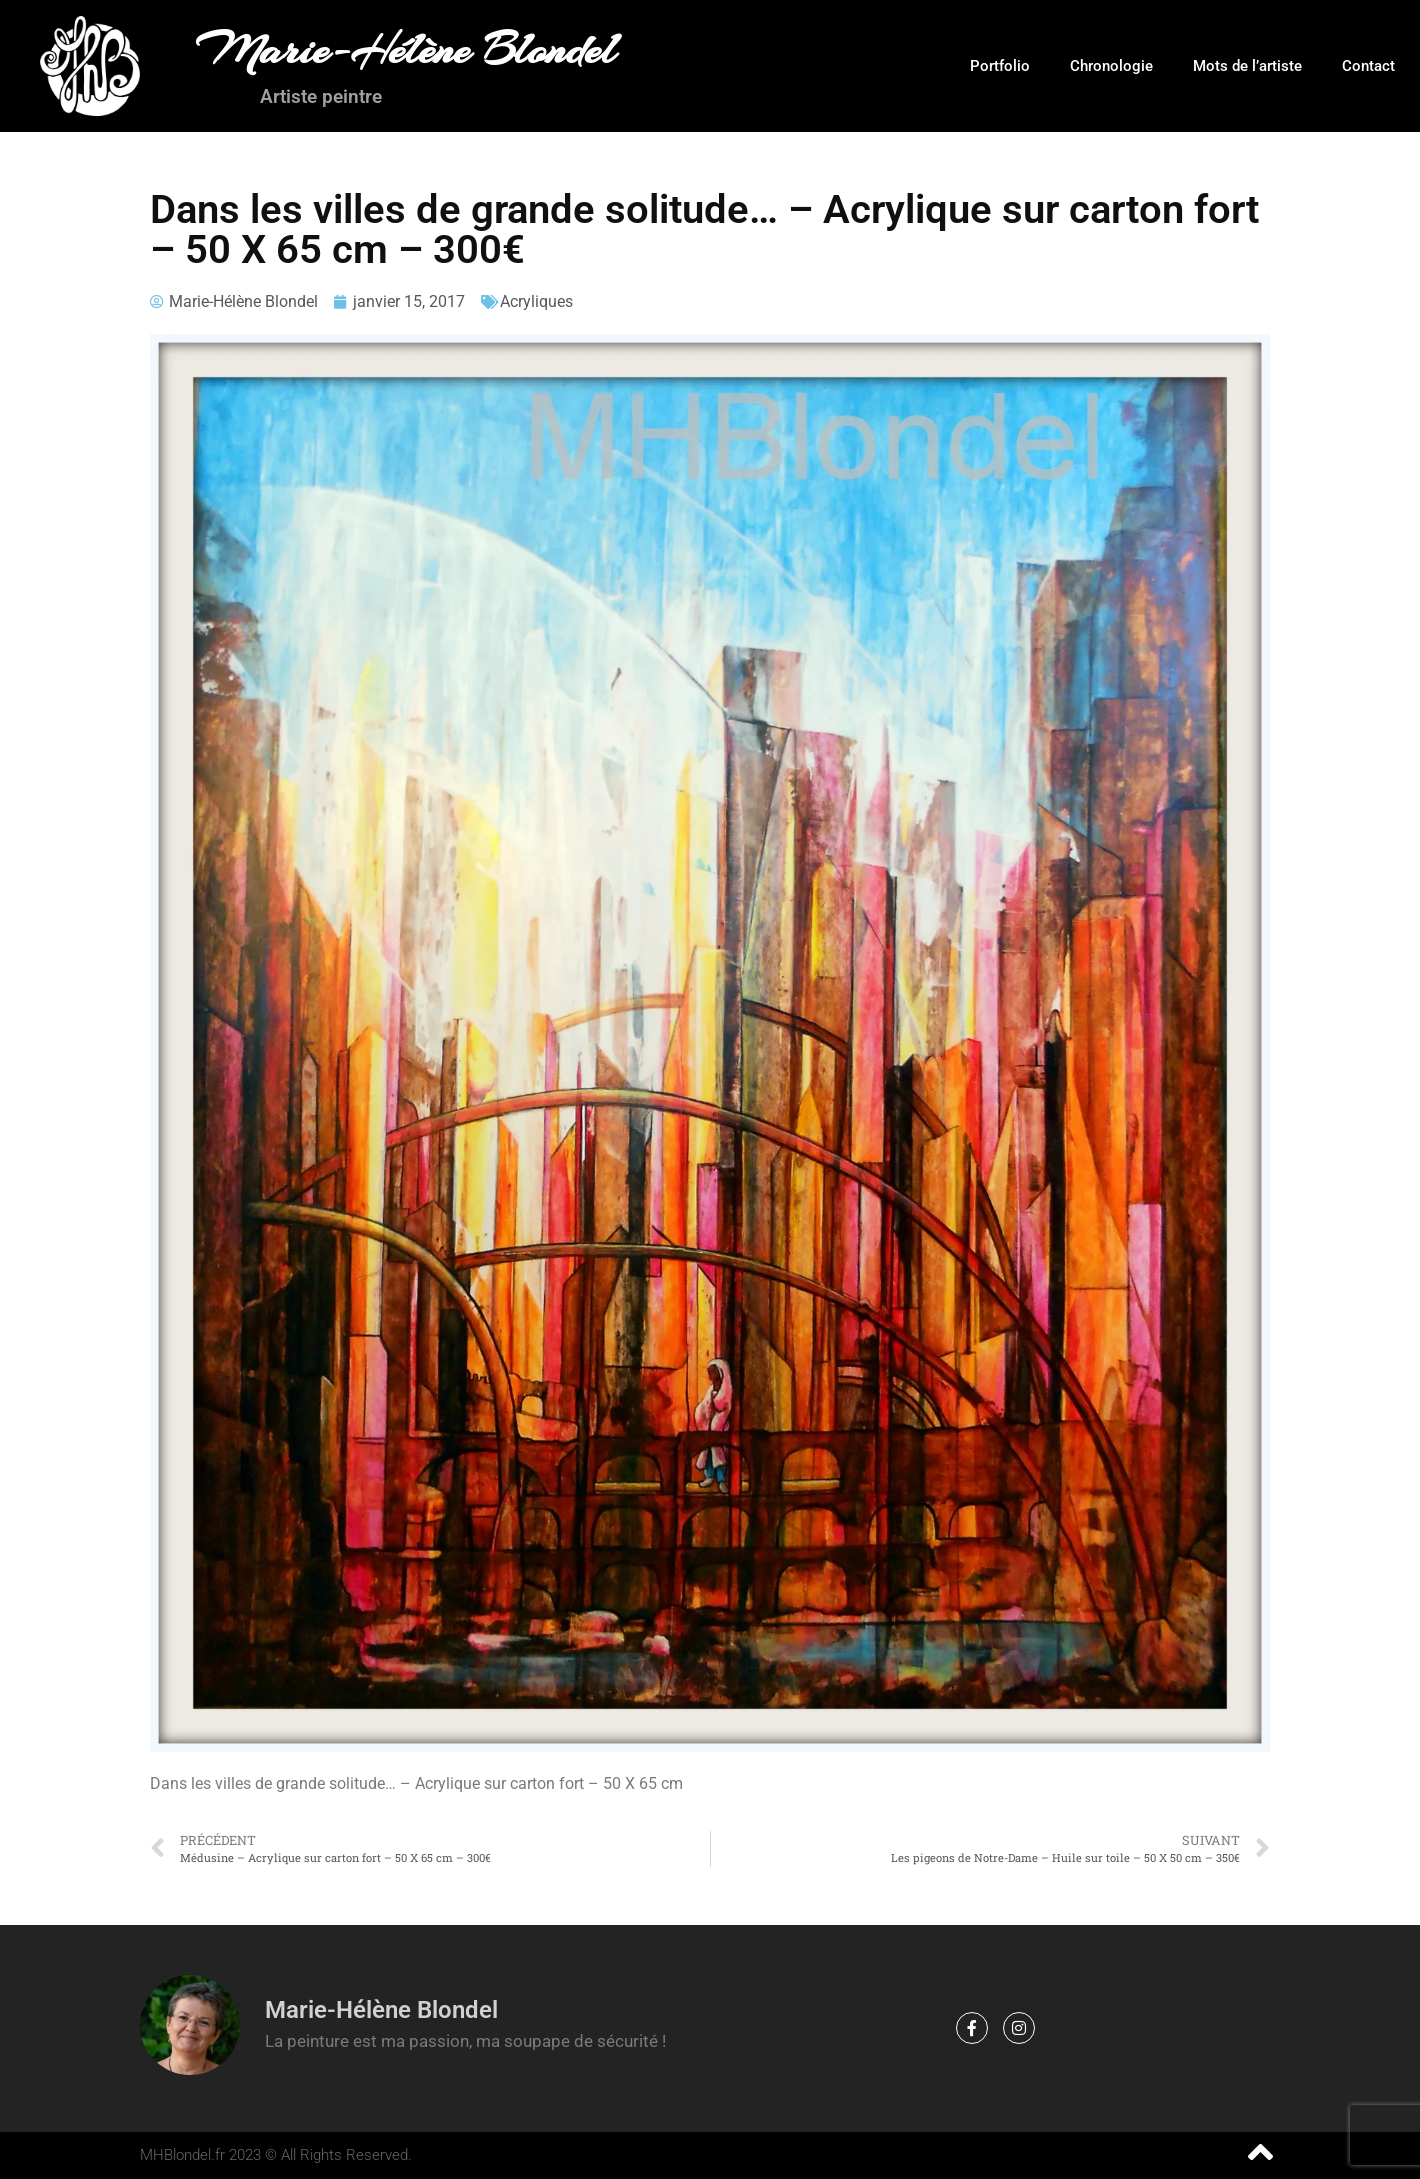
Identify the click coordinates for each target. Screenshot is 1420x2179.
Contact (1368, 66)
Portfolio (1000, 66)
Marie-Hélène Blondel (405, 50)
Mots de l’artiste (1247, 66)
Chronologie (1111, 66)
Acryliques (536, 301)
